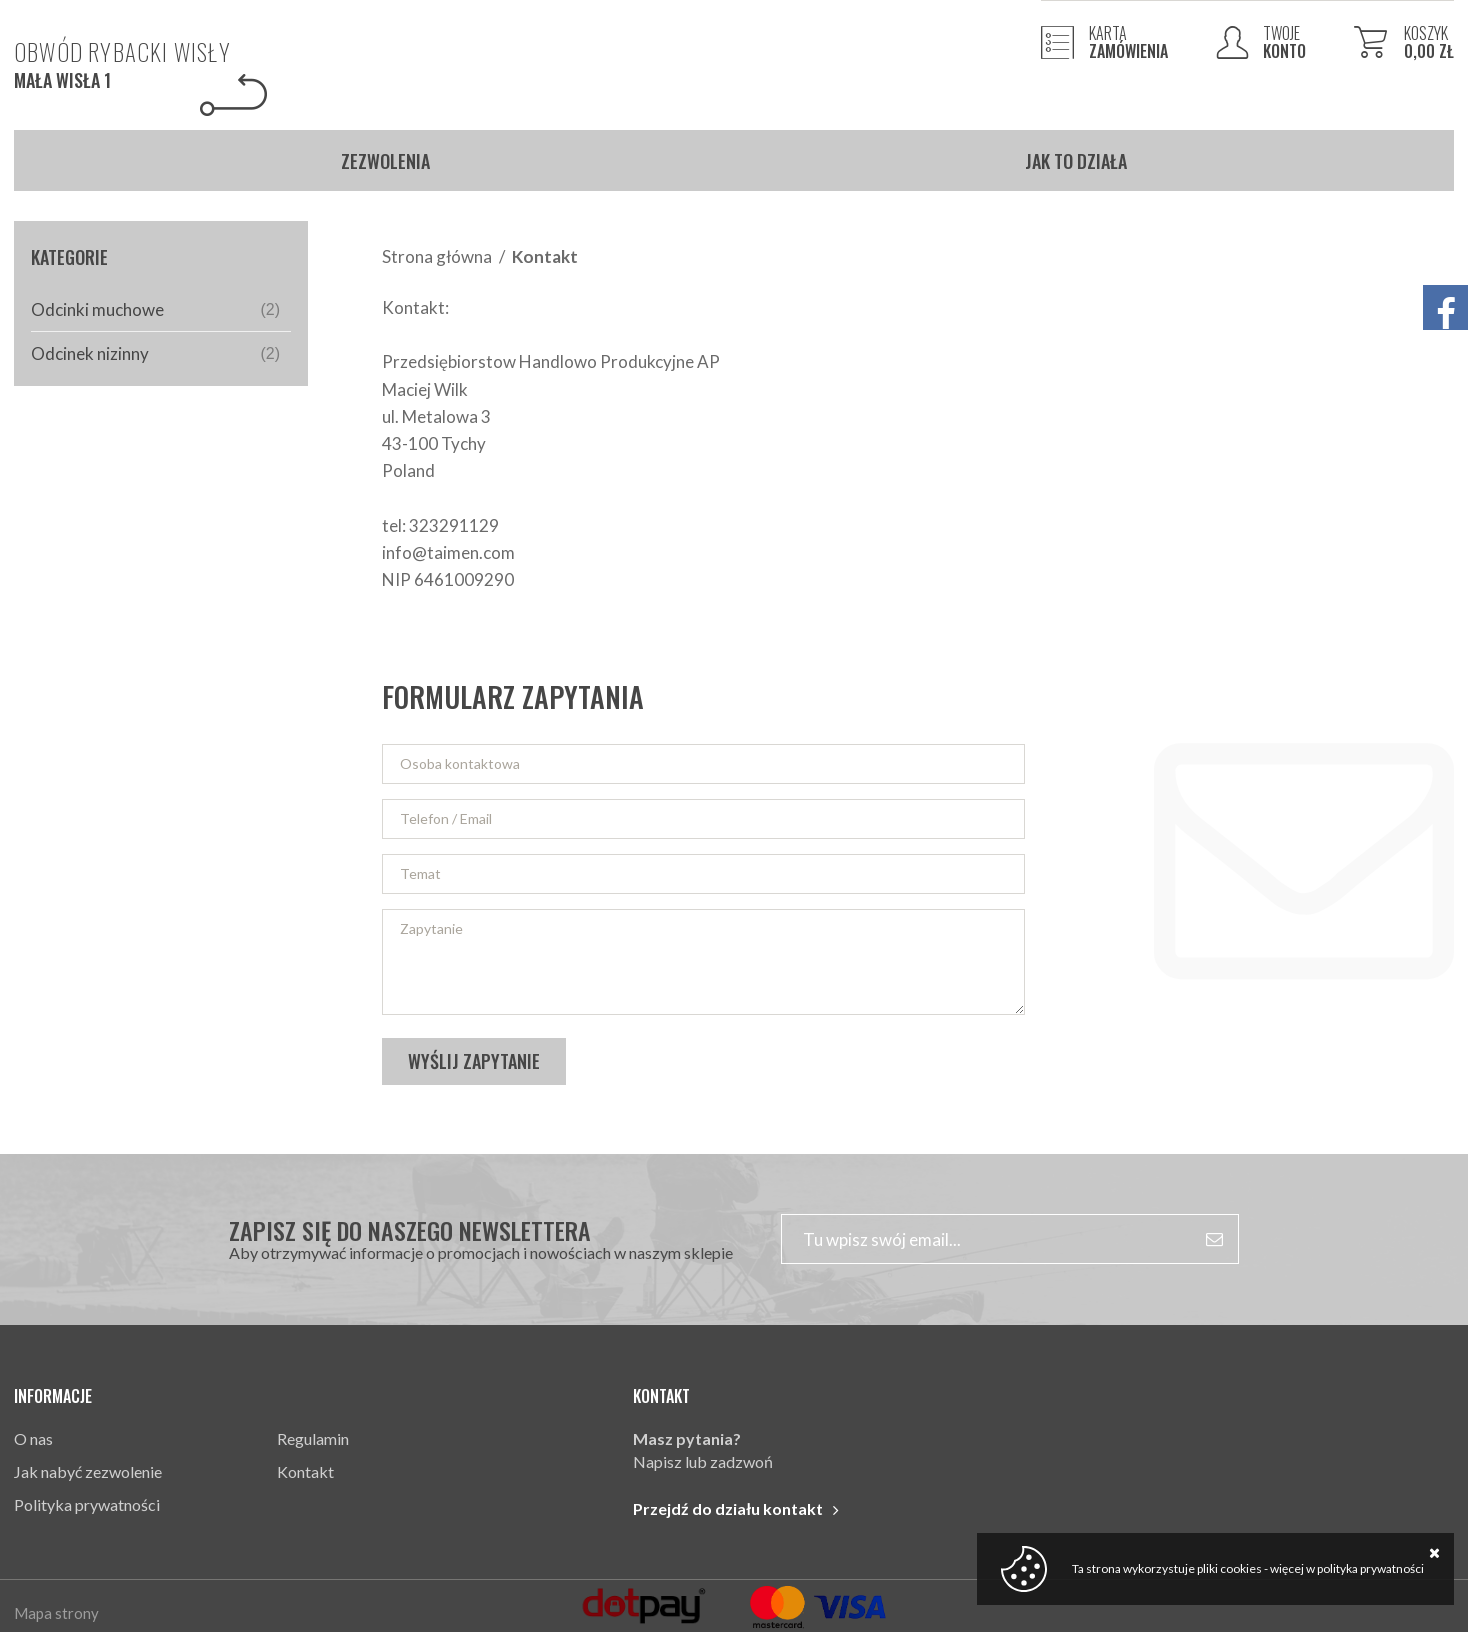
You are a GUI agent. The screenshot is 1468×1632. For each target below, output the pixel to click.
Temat (420, 873)
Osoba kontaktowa (460, 763)
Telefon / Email (446, 818)
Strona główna (437, 256)
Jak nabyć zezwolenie (88, 1471)
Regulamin (313, 1438)
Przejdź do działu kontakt (728, 1508)
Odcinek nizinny (155, 353)
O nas (33, 1438)
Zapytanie (431, 928)
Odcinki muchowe (155, 309)
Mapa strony (56, 1613)
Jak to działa (1076, 161)
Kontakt (305, 1471)
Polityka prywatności (87, 1504)
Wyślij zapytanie (474, 1061)
